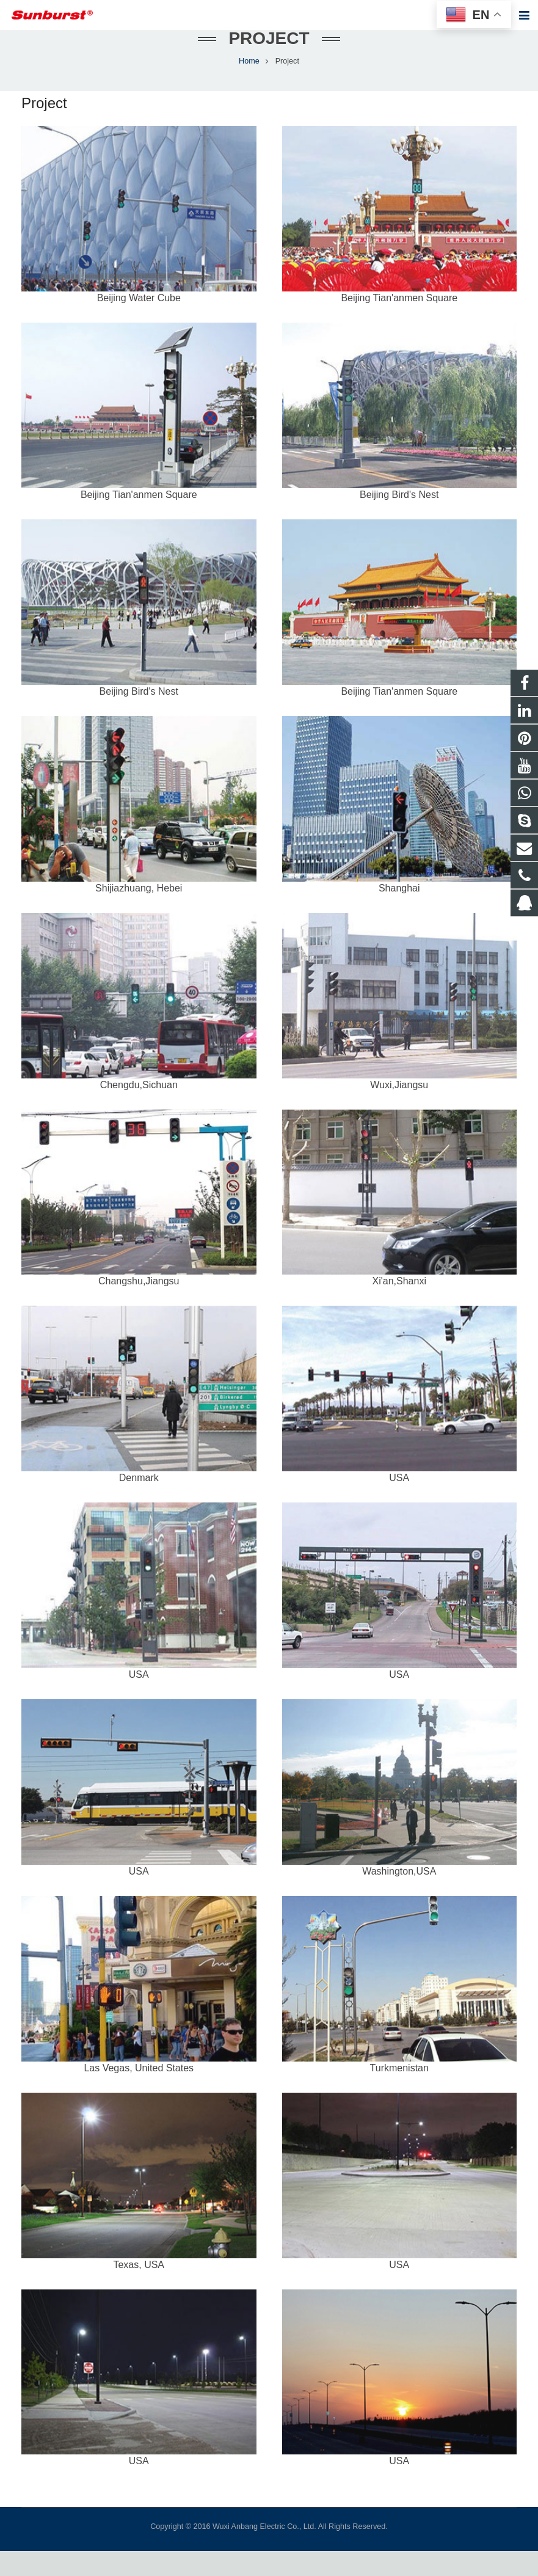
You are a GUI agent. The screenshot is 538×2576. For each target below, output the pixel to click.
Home (249, 85)
